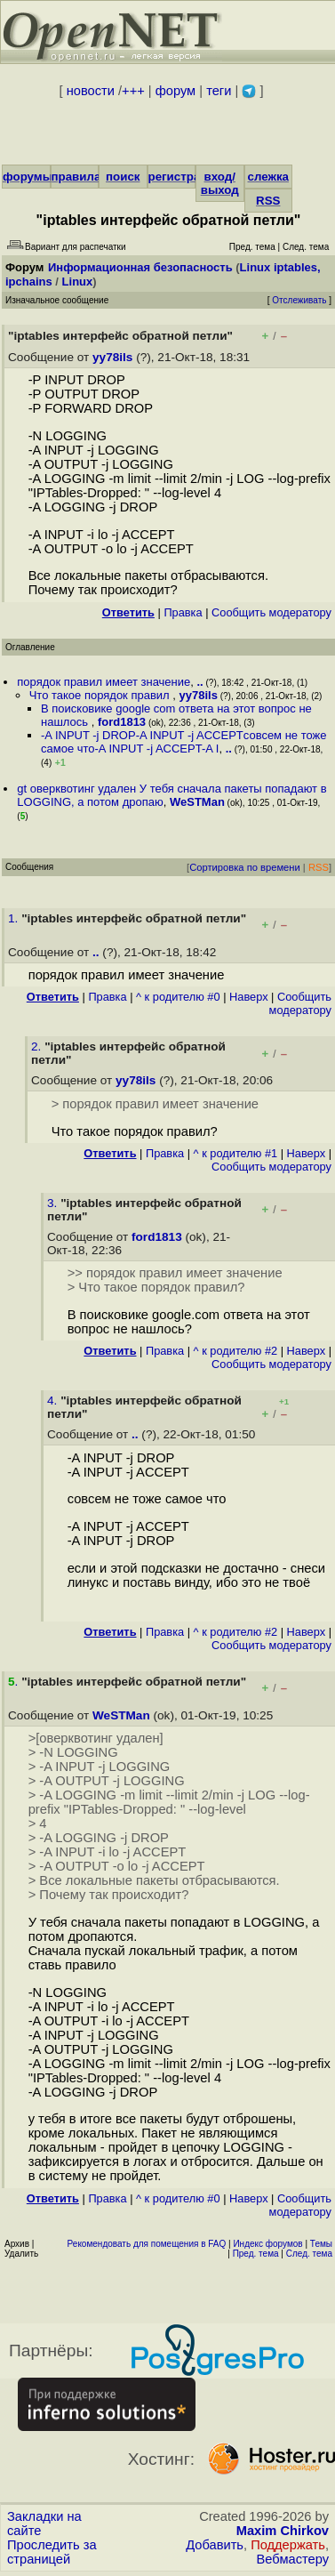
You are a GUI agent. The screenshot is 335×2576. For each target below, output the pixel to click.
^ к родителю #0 (178, 996)
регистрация (185, 176)
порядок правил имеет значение (103, 681)
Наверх (248, 996)
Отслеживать (299, 300)
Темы (321, 2244)
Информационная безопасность (140, 267)
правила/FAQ (90, 176)
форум (175, 91)
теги (218, 91)
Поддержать (288, 2545)
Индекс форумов (267, 2244)
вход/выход (220, 183)
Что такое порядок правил (101, 695)
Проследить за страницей (52, 2552)
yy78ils (112, 357)
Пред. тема (256, 2253)
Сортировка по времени (244, 867)
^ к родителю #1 (236, 1153)
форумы (27, 176)
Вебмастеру (293, 2559)
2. (37, 1046)
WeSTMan (197, 802)
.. (200, 681)
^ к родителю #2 (236, 1350)
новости (91, 91)
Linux (77, 281)
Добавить (214, 2545)
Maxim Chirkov (282, 2531)
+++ (133, 91)
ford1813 (122, 722)
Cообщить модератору (271, 612)
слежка (268, 176)
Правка (183, 612)
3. (53, 1203)
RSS (268, 200)
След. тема (309, 2253)
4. (53, 1400)
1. (14, 918)
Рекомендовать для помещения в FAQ (147, 2244)
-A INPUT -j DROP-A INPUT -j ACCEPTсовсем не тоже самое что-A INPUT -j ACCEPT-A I (184, 742)
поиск (123, 176)
